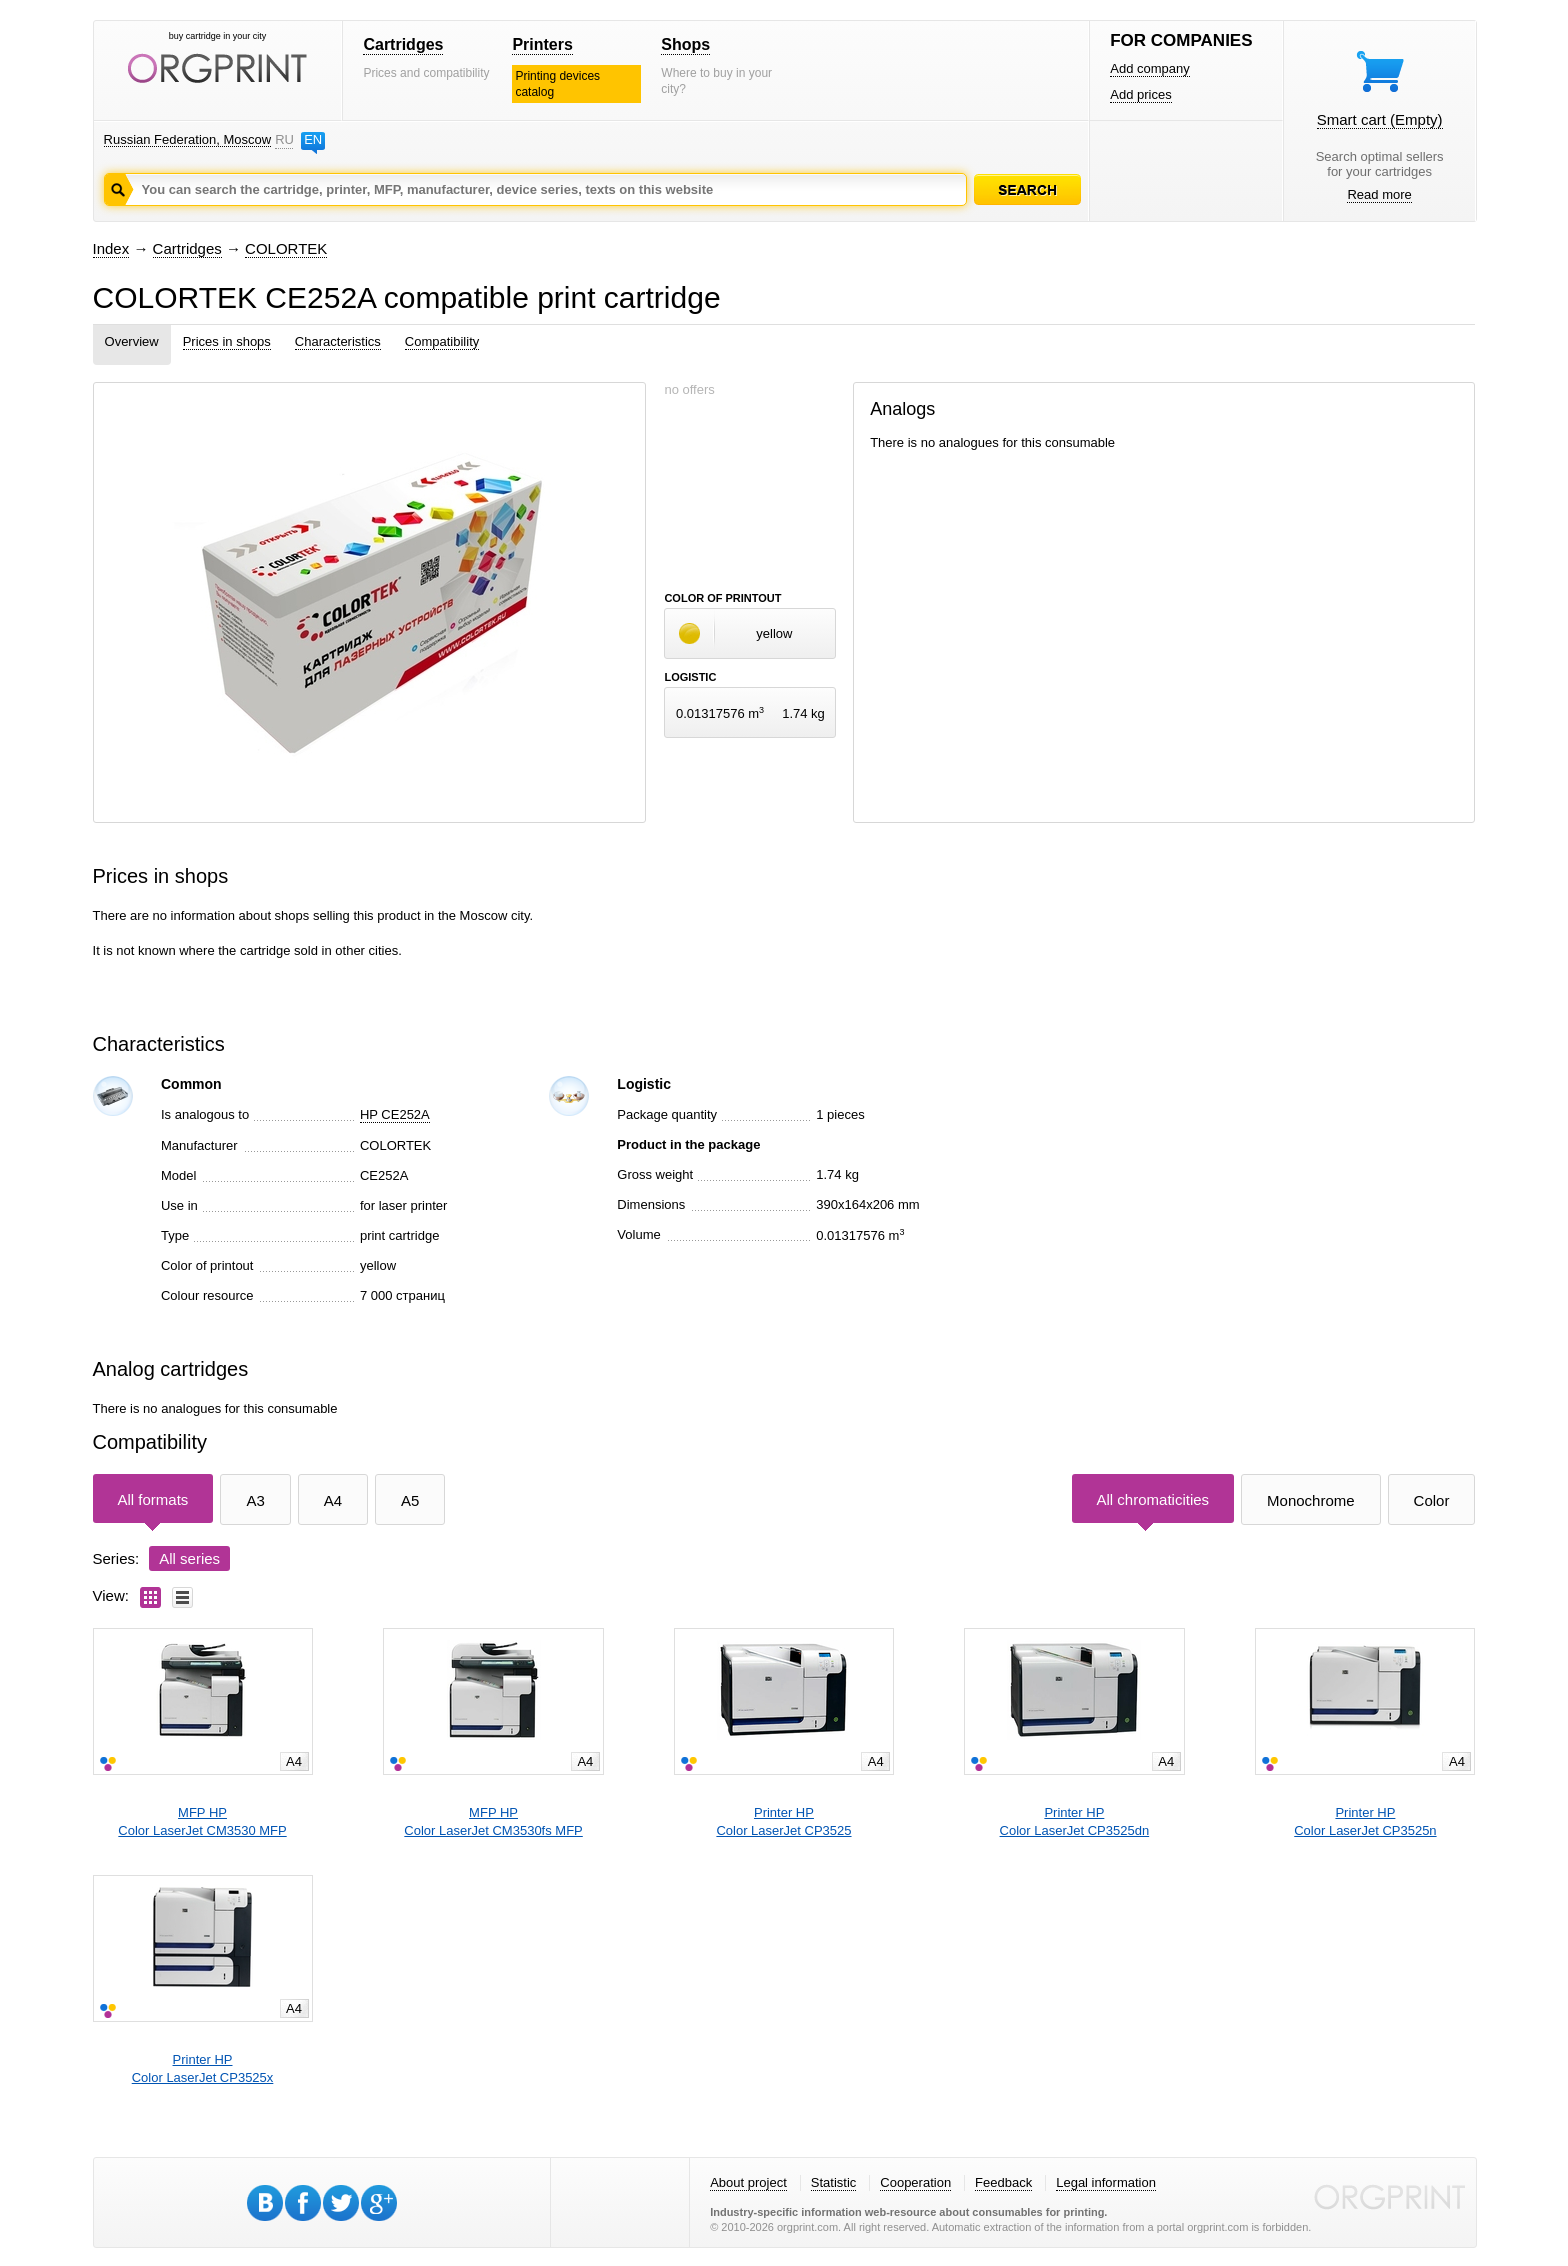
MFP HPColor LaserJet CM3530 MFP (202, 1821)
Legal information (1106, 2182)
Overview (132, 341)
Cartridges (403, 44)
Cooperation (915, 2182)
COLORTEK (286, 248)
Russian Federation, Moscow (188, 139)
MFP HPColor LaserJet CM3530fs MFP (493, 1821)
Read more (1379, 194)
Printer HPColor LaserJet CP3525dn (1075, 1821)
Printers (542, 44)
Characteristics (338, 341)
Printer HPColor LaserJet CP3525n (1365, 1821)
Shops (685, 44)
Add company (1150, 68)
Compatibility (442, 341)
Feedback (1003, 2182)
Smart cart (1380, 119)
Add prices (1140, 94)
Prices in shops (227, 341)
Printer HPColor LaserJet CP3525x (203, 2068)
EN (313, 139)
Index (111, 248)
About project (748, 2182)
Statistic (834, 2182)
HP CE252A (395, 1114)
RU (284, 139)
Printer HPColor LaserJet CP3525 (783, 1821)
